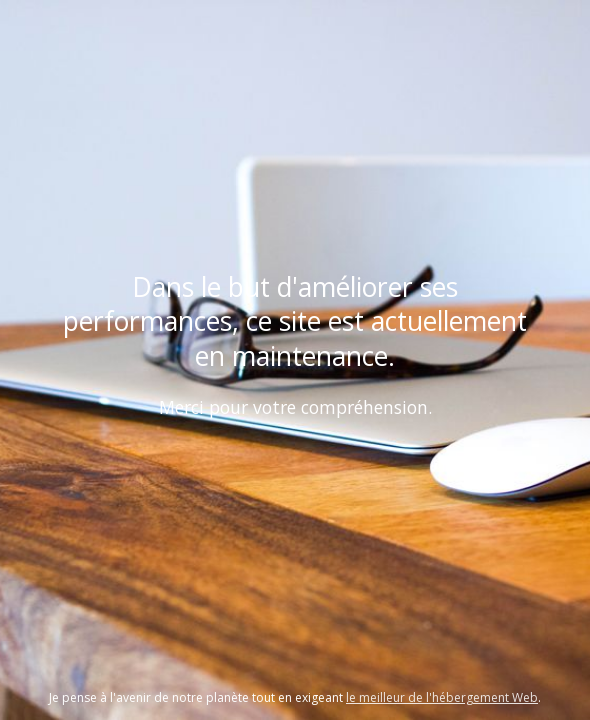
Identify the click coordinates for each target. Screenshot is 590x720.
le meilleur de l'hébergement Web (442, 697)
